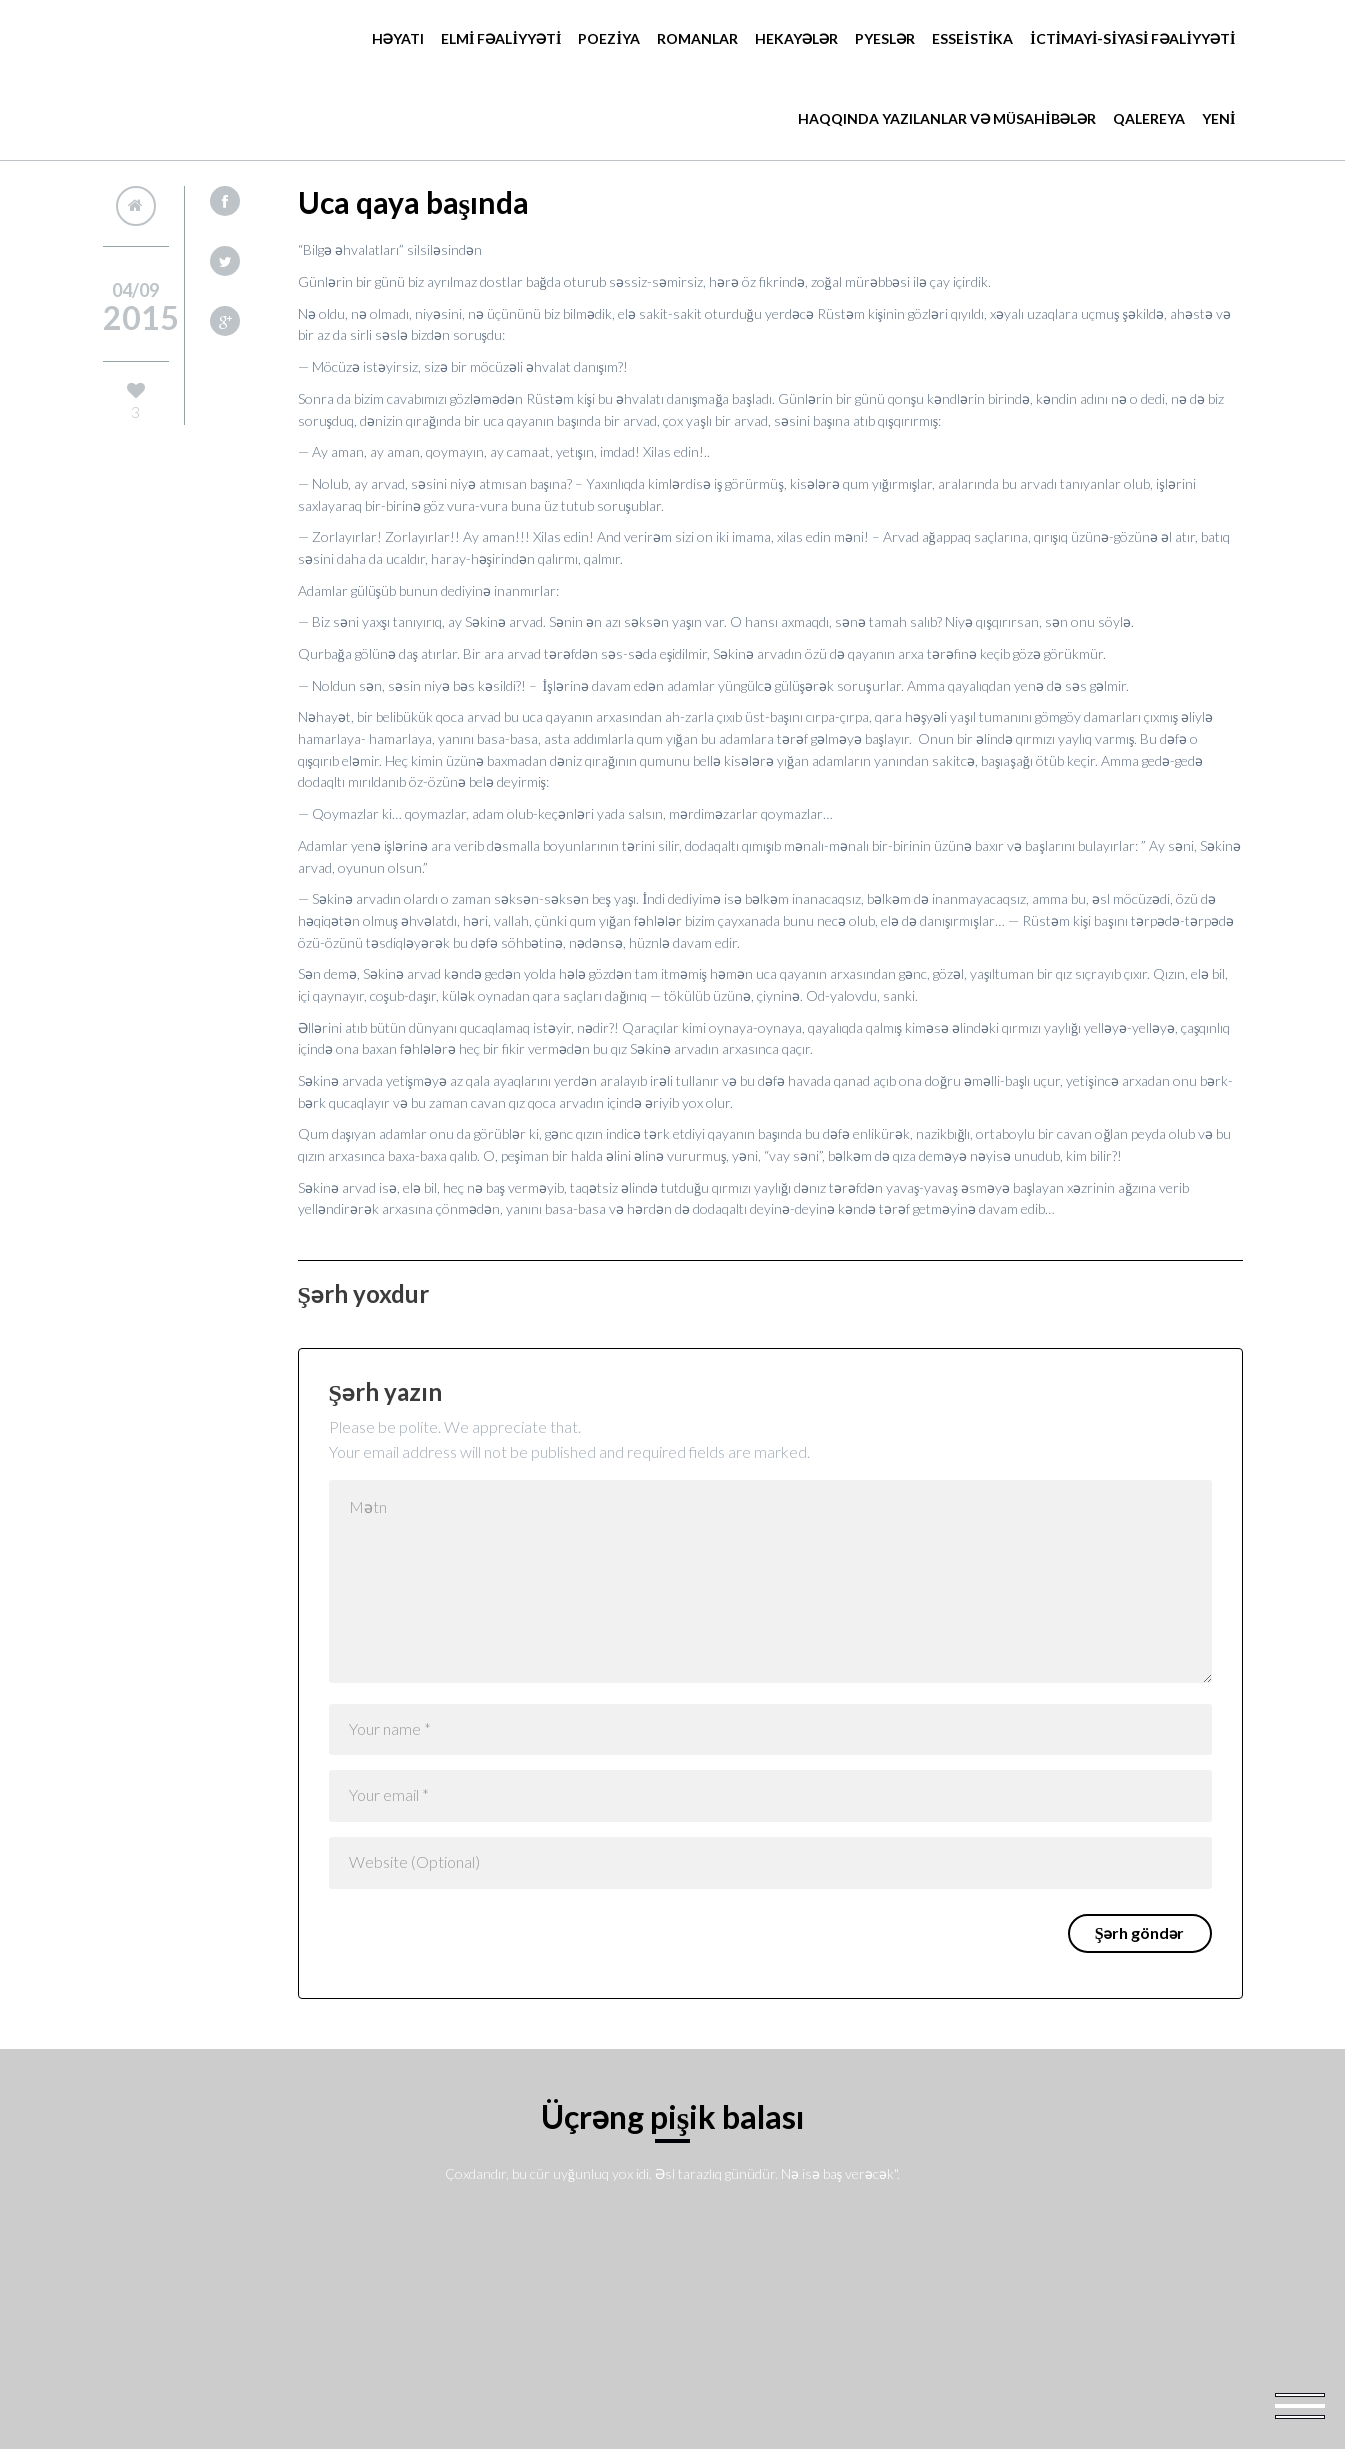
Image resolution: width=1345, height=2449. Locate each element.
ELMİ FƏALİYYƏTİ (501, 38)
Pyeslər (885, 38)
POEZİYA (608, 38)
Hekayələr (796, 38)
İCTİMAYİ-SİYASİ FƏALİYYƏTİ (1132, 38)
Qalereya (1149, 118)
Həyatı (398, 38)
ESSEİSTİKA (972, 38)
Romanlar (697, 38)
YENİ (1218, 118)
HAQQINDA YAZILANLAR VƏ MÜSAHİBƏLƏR (947, 118)
